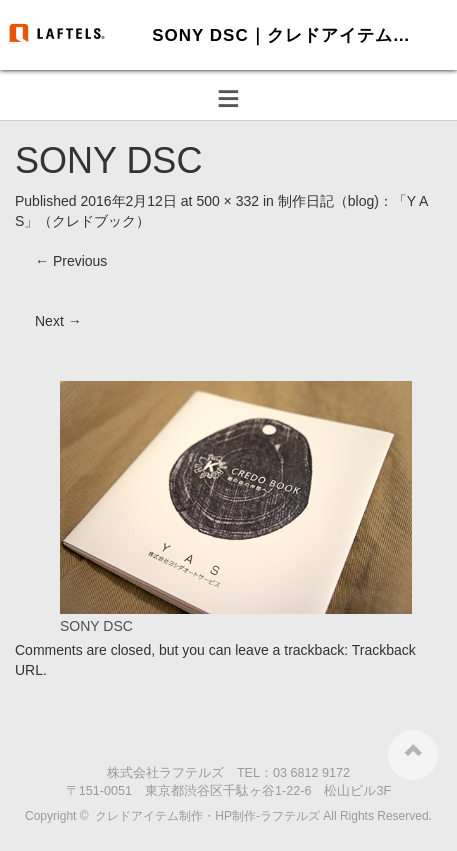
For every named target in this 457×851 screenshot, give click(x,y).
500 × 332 (227, 201)
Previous (71, 261)
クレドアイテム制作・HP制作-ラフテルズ (207, 816)
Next (58, 321)
